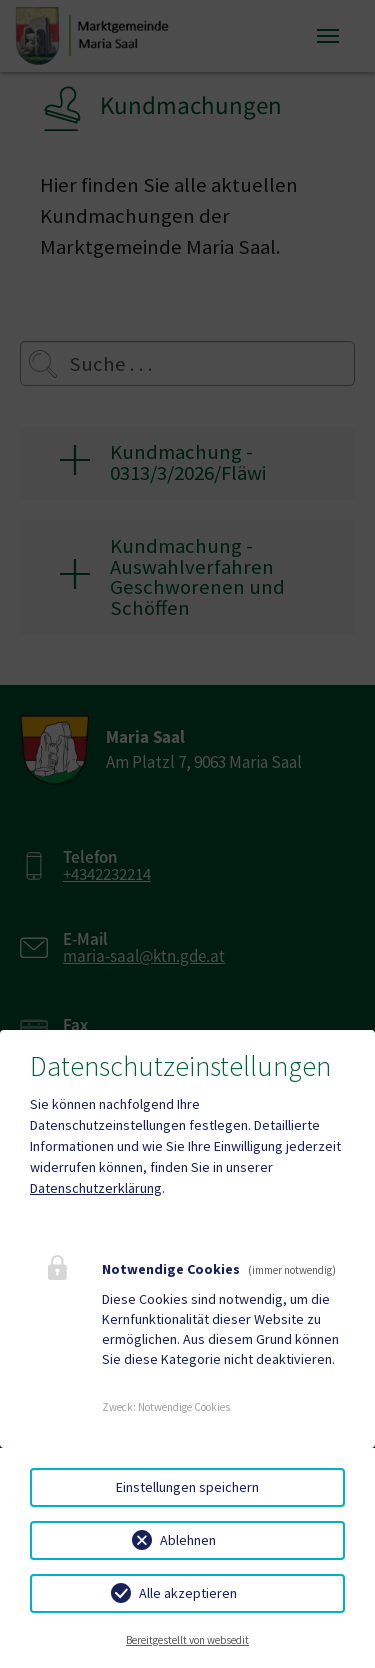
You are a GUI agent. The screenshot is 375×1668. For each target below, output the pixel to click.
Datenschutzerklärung (96, 1188)
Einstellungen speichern (187, 1487)
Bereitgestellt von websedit (187, 1640)
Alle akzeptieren (188, 1593)
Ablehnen (188, 1540)
